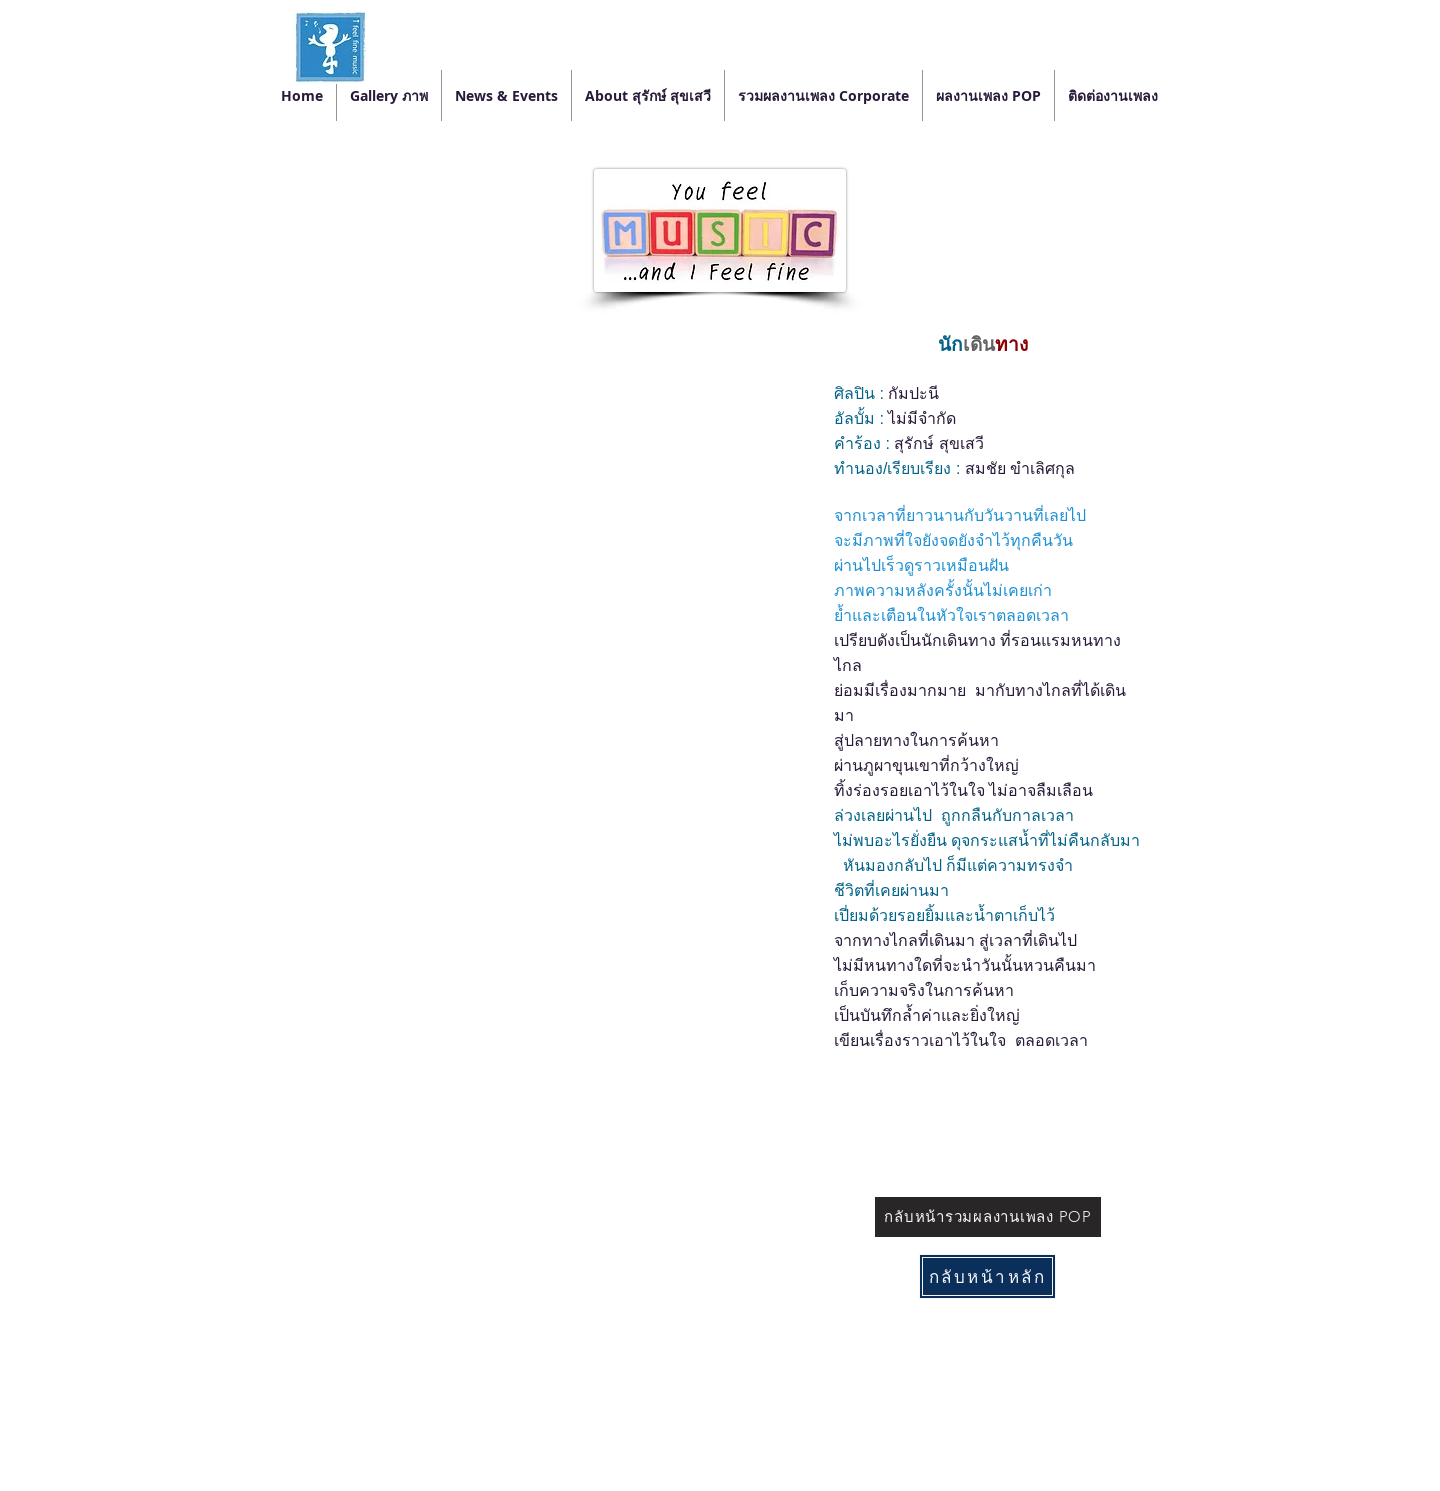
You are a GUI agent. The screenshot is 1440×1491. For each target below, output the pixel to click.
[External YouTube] (543, 472)
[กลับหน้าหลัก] (987, 1276)
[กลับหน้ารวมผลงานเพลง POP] (988, 1217)
